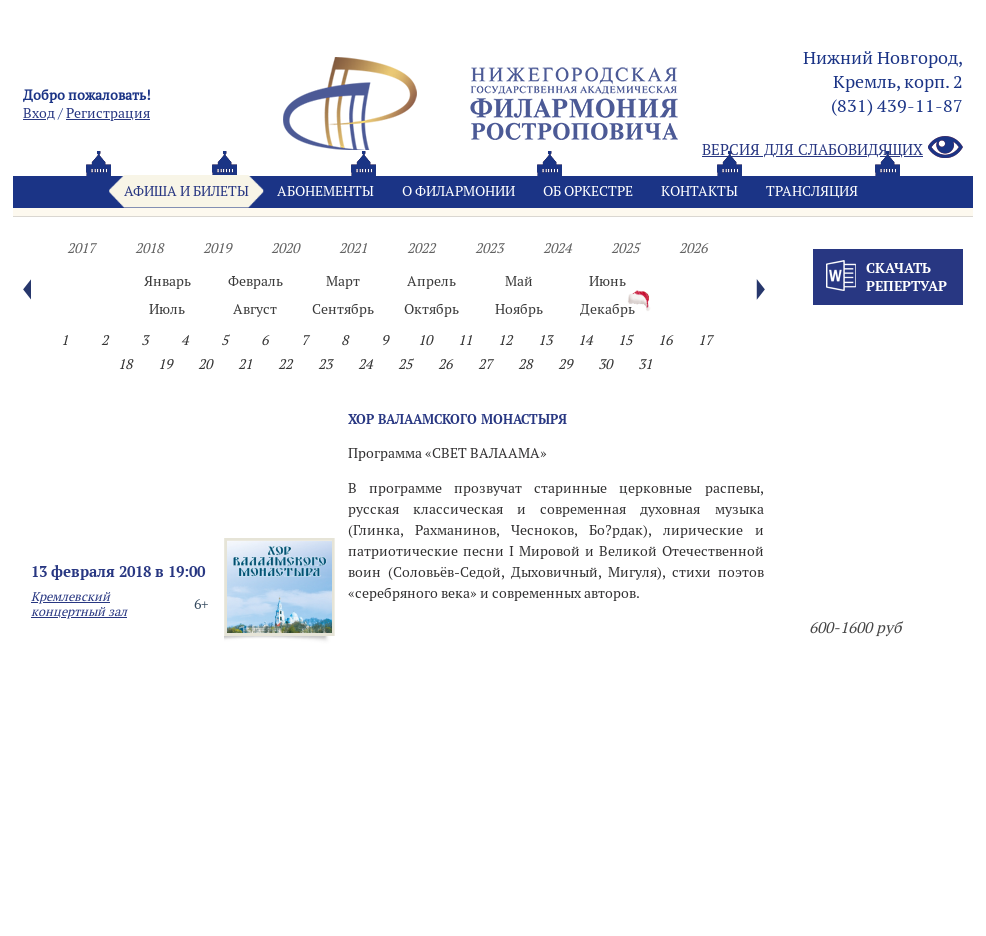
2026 (693, 248)
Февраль (255, 281)
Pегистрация (108, 113)
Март (343, 281)
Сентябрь (343, 309)
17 (705, 340)
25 (405, 364)
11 (465, 340)
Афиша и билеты (186, 191)
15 (625, 340)
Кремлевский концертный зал (79, 604)
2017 (81, 248)
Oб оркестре (588, 191)
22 (285, 364)
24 (365, 364)
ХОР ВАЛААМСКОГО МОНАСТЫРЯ (457, 419)
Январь (167, 281)
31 (645, 364)
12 (505, 340)
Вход (39, 113)
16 (665, 340)
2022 (421, 248)
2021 (353, 248)
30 (605, 364)
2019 (217, 248)
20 (205, 364)
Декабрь (607, 309)
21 (245, 364)
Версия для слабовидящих (832, 148)
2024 (557, 248)
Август (255, 309)
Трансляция (812, 191)
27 (485, 364)
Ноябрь (519, 309)
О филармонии (458, 191)
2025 (625, 248)
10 (425, 340)
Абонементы (325, 191)
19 (165, 364)
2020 (285, 248)
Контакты (699, 191)
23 (325, 364)
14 (585, 340)
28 (525, 364)
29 (565, 364)
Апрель (431, 281)
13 (545, 340)
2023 (489, 248)
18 (125, 364)
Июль (167, 309)
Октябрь (431, 309)
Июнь (607, 281)
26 (445, 364)
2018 (149, 248)
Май (519, 281)
